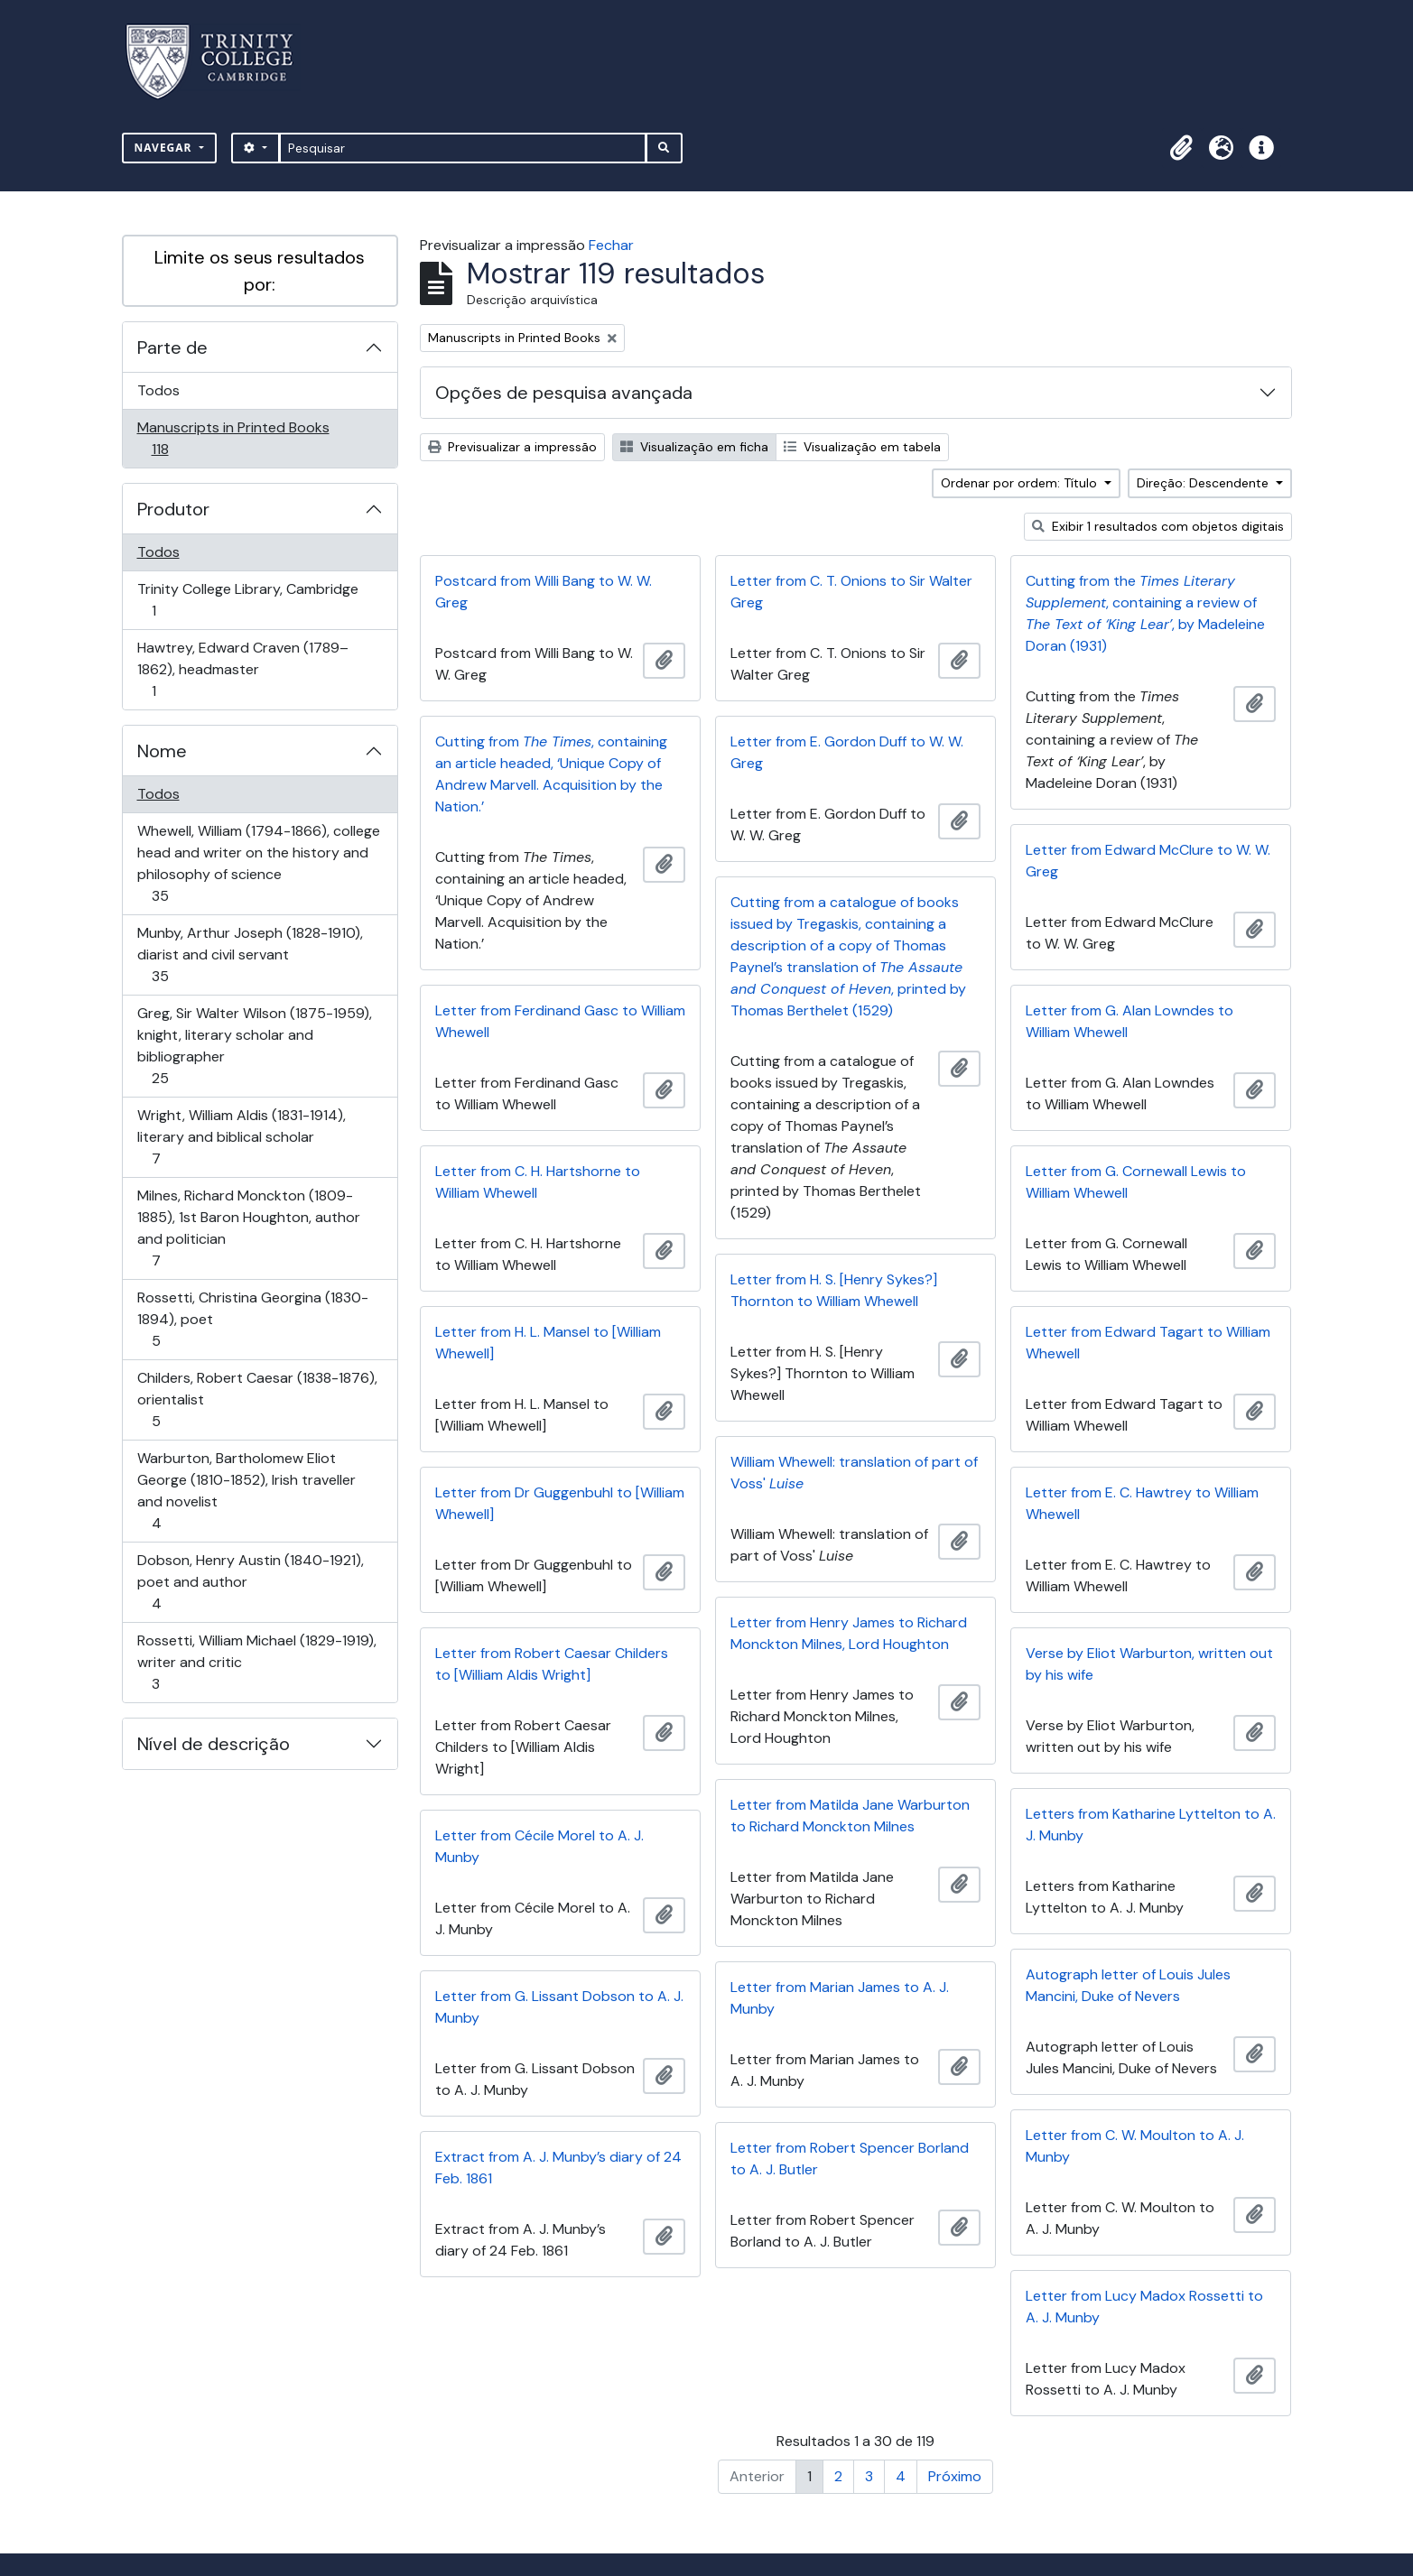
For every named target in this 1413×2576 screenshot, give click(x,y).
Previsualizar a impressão (512, 447)
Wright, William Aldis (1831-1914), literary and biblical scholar (241, 1137)
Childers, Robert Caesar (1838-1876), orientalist (256, 1399)
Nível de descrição (213, 1744)
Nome (162, 751)
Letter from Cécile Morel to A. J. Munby (539, 1846)
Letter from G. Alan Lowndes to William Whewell (1129, 1021)
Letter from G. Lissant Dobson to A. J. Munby (559, 2007)
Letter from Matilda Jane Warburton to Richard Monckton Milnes (850, 1815)
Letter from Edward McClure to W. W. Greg (1148, 860)
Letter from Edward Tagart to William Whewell (1148, 1342)
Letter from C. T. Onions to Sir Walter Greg (851, 591)
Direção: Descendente (1204, 483)
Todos (158, 390)
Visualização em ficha (694, 447)
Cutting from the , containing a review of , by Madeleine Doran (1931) (1145, 613)
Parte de (172, 347)
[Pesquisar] (462, 148)
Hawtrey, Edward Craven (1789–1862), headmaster (242, 669)
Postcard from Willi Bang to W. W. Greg (543, 591)
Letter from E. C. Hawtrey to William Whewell (1142, 1503)
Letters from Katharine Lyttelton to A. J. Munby (1151, 1824)
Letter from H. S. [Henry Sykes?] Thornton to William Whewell (833, 1290)
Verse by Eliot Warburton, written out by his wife (1149, 1664)
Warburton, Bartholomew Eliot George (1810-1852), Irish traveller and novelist (246, 1490)
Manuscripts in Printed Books (233, 438)
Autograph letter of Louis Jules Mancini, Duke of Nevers (1128, 1985)
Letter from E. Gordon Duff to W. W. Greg (846, 752)
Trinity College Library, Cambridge (247, 600)
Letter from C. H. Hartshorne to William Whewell (537, 1182)
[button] (1182, 148)
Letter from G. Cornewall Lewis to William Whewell (1136, 1182)
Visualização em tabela (862, 447)
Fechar (611, 245)
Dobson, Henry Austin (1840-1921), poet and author (250, 1582)
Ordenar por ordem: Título (1021, 483)
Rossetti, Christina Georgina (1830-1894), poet (252, 1319)
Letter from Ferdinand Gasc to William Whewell (560, 1021)
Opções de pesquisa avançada (564, 392)
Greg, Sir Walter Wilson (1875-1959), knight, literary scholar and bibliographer (254, 1045)
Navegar (165, 147)
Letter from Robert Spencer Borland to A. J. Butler (849, 2158)
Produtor (173, 509)
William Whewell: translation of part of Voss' (854, 1472)
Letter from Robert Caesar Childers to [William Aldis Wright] (551, 1664)
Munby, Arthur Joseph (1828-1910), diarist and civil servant (249, 954)
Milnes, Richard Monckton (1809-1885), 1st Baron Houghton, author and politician (248, 1228)
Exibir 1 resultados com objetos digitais (1158, 526)
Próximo (954, 2476)
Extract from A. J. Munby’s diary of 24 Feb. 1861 (558, 2167)
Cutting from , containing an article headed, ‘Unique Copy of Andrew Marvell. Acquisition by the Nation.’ (551, 774)
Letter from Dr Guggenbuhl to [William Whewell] (559, 1503)
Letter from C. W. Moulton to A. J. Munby (1135, 2146)
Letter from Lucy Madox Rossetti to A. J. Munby (1144, 2306)
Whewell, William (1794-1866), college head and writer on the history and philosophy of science (258, 863)
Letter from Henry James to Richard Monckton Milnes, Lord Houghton (848, 1633)
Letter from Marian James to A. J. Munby (839, 1998)
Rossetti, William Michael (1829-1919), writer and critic (256, 1662)
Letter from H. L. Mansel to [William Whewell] (548, 1342)
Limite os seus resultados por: (259, 271)
